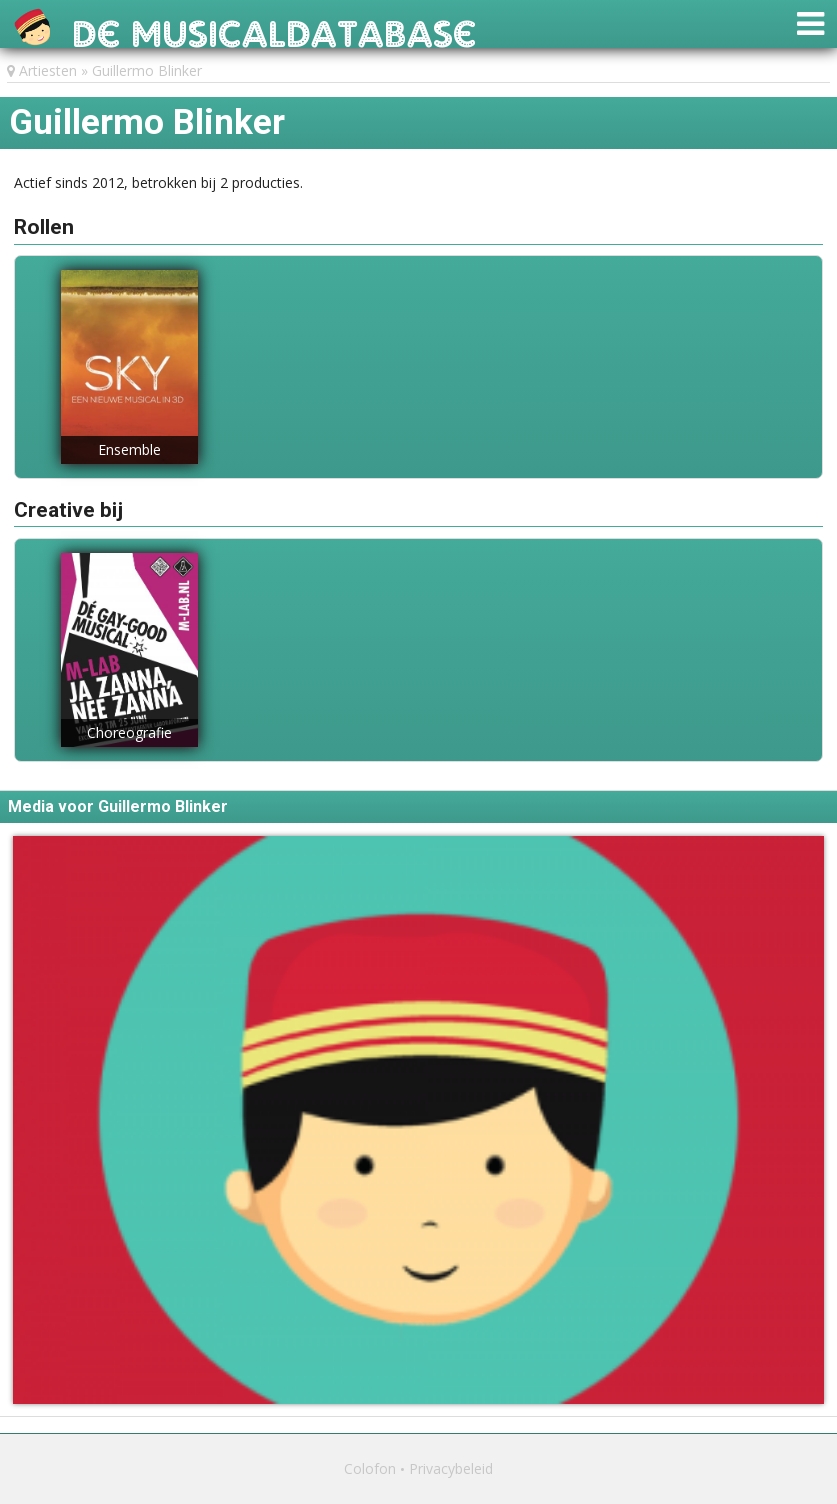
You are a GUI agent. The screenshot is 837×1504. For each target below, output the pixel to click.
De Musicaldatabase (274, 28)
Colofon (370, 1468)
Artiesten (48, 70)
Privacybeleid (451, 1468)
